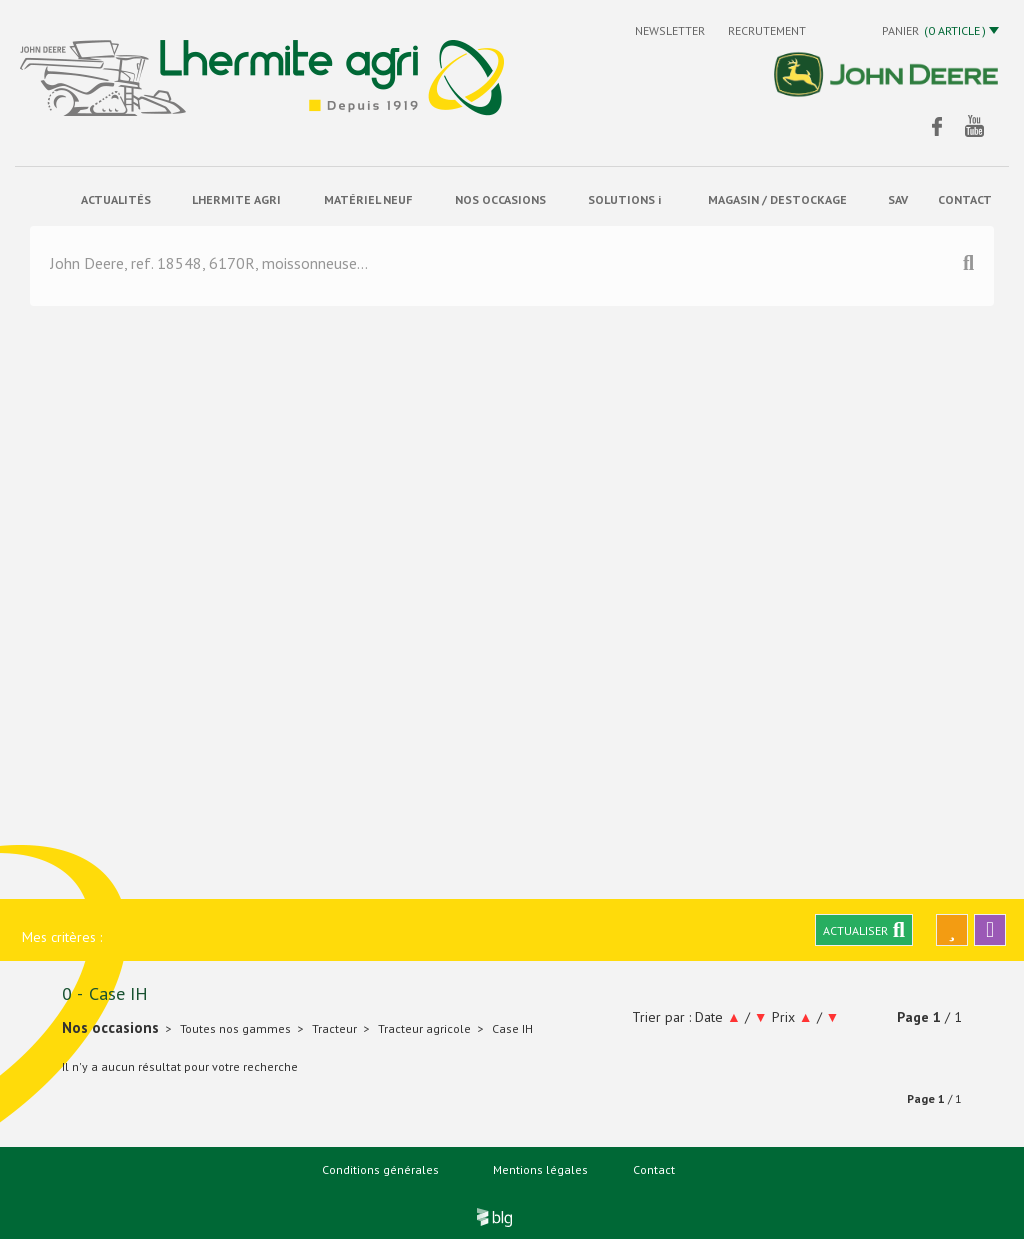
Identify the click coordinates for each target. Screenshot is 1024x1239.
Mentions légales (540, 1169)
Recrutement (767, 30)
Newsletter (671, 30)
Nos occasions (500, 199)
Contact (654, 1169)
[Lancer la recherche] (968, 265)
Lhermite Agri (236, 199)
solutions (624, 200)
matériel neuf (368, 199)
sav (898, 199)
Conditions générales (380, 1169)
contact (965, 199)
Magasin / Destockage (777, 199)
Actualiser (864, 930)
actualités (116, 199)
